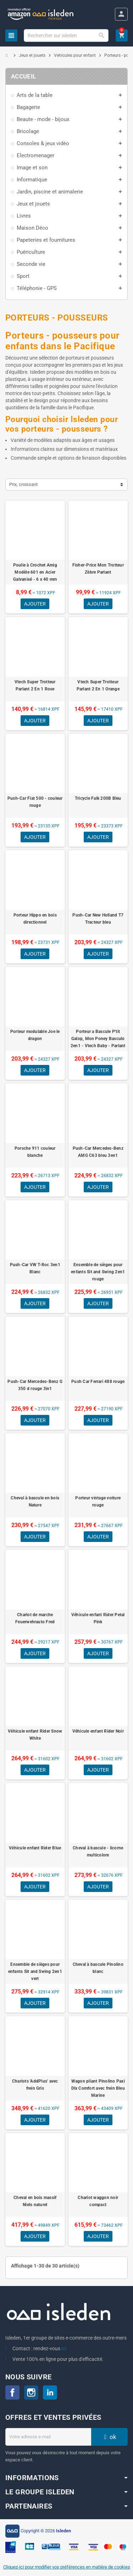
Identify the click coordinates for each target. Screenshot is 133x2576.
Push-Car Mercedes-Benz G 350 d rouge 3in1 (34, 1385)
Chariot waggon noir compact (98, 2201)
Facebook (12, 2392)
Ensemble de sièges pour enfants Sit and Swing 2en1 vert (35, 1971)
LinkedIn (50, 2392)
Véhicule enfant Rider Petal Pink (97, 1618)
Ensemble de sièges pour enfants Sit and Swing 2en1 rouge (98, 1271)
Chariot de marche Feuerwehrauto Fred (35, 1618)
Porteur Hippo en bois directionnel (35, 919)
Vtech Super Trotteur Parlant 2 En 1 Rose (35, 685)
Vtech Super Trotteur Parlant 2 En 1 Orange (98, 685)
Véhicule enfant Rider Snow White (35, 1735)
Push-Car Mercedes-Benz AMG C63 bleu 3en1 (98, 1152)
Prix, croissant (23, 484)
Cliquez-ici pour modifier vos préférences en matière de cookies (66, 2567)
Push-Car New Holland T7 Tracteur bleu (97, 919)
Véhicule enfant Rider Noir (98, 1731)
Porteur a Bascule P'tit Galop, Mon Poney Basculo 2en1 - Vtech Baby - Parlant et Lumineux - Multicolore (98, 1042)
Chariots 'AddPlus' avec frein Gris (35, 2085)
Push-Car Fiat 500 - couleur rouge (34, 802)
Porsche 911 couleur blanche (35, 1152)
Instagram (31, 2392)
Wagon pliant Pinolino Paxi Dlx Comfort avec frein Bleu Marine (98, 2088)
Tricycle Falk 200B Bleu (98, 798)
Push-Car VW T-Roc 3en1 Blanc (35, 1268)
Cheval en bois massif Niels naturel (34, 2201)
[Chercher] (66, 35)
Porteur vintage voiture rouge (98, 1501)
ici (63, 2348)
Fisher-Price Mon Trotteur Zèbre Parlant (98, 569)
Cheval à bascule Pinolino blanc (98, 1968)
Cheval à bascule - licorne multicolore (98, 1851)
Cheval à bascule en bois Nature (35, 1501)
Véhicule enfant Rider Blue (35, 1847)
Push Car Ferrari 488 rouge (97, 1381)
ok (109, 2436)
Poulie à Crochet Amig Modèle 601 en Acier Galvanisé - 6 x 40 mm (35, 572)
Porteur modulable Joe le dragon (35, 1035)
